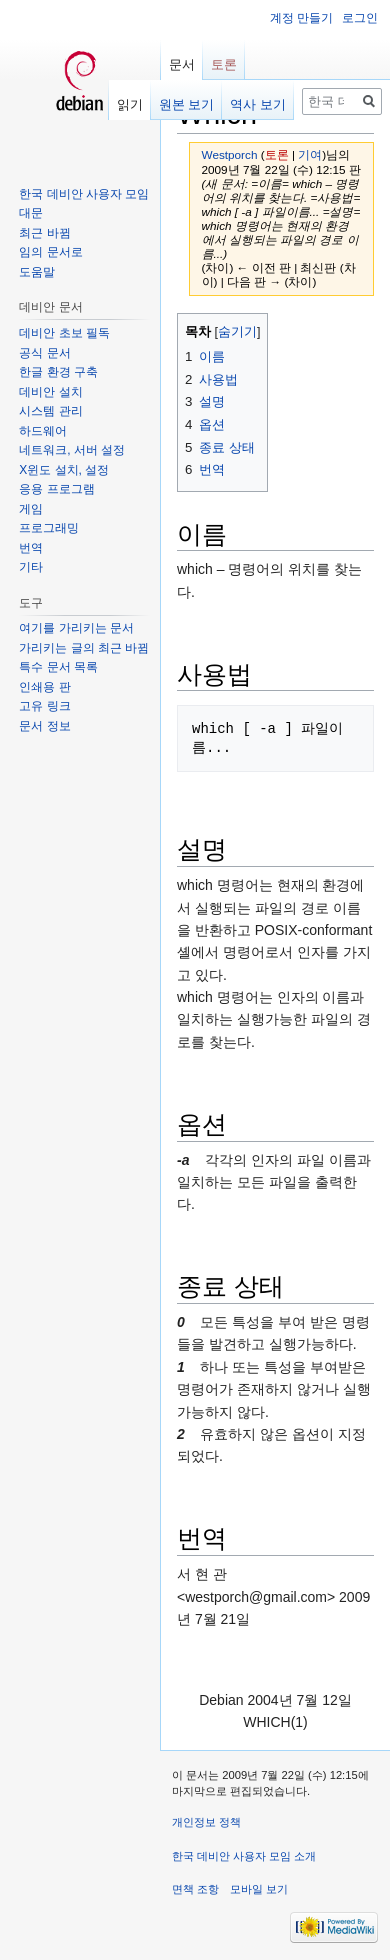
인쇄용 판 (44, 687)
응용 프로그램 (56, 489)
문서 (182, 64)
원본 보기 (187, 104)
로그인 (360, 18)
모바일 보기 (259, 1889)
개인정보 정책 (206, 1822)
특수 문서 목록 (58, 667)
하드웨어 (43, 431)
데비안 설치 (50, 392)
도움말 (37, 272)
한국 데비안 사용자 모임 (84, 194)
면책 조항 (195, 1889)
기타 (31, 567)
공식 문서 (44, 353)
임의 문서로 (50, 252)
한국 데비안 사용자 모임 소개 (244, 1856)
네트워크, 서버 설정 (72, 450)
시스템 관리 (50, 411)
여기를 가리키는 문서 (76, 628)
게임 (31, 509)
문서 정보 (44, 726)
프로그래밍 (49, 528)
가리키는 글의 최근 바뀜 (84, 648)
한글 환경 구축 (58, 372)
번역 (31, 548)
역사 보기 (258, 104)
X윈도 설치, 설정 (64, 470)
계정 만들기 (301, 18)
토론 (277, 154)
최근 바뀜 (44, 233)
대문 (31, 213)
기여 (310, 154)
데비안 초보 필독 (64, 333)
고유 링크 (44, 706)
